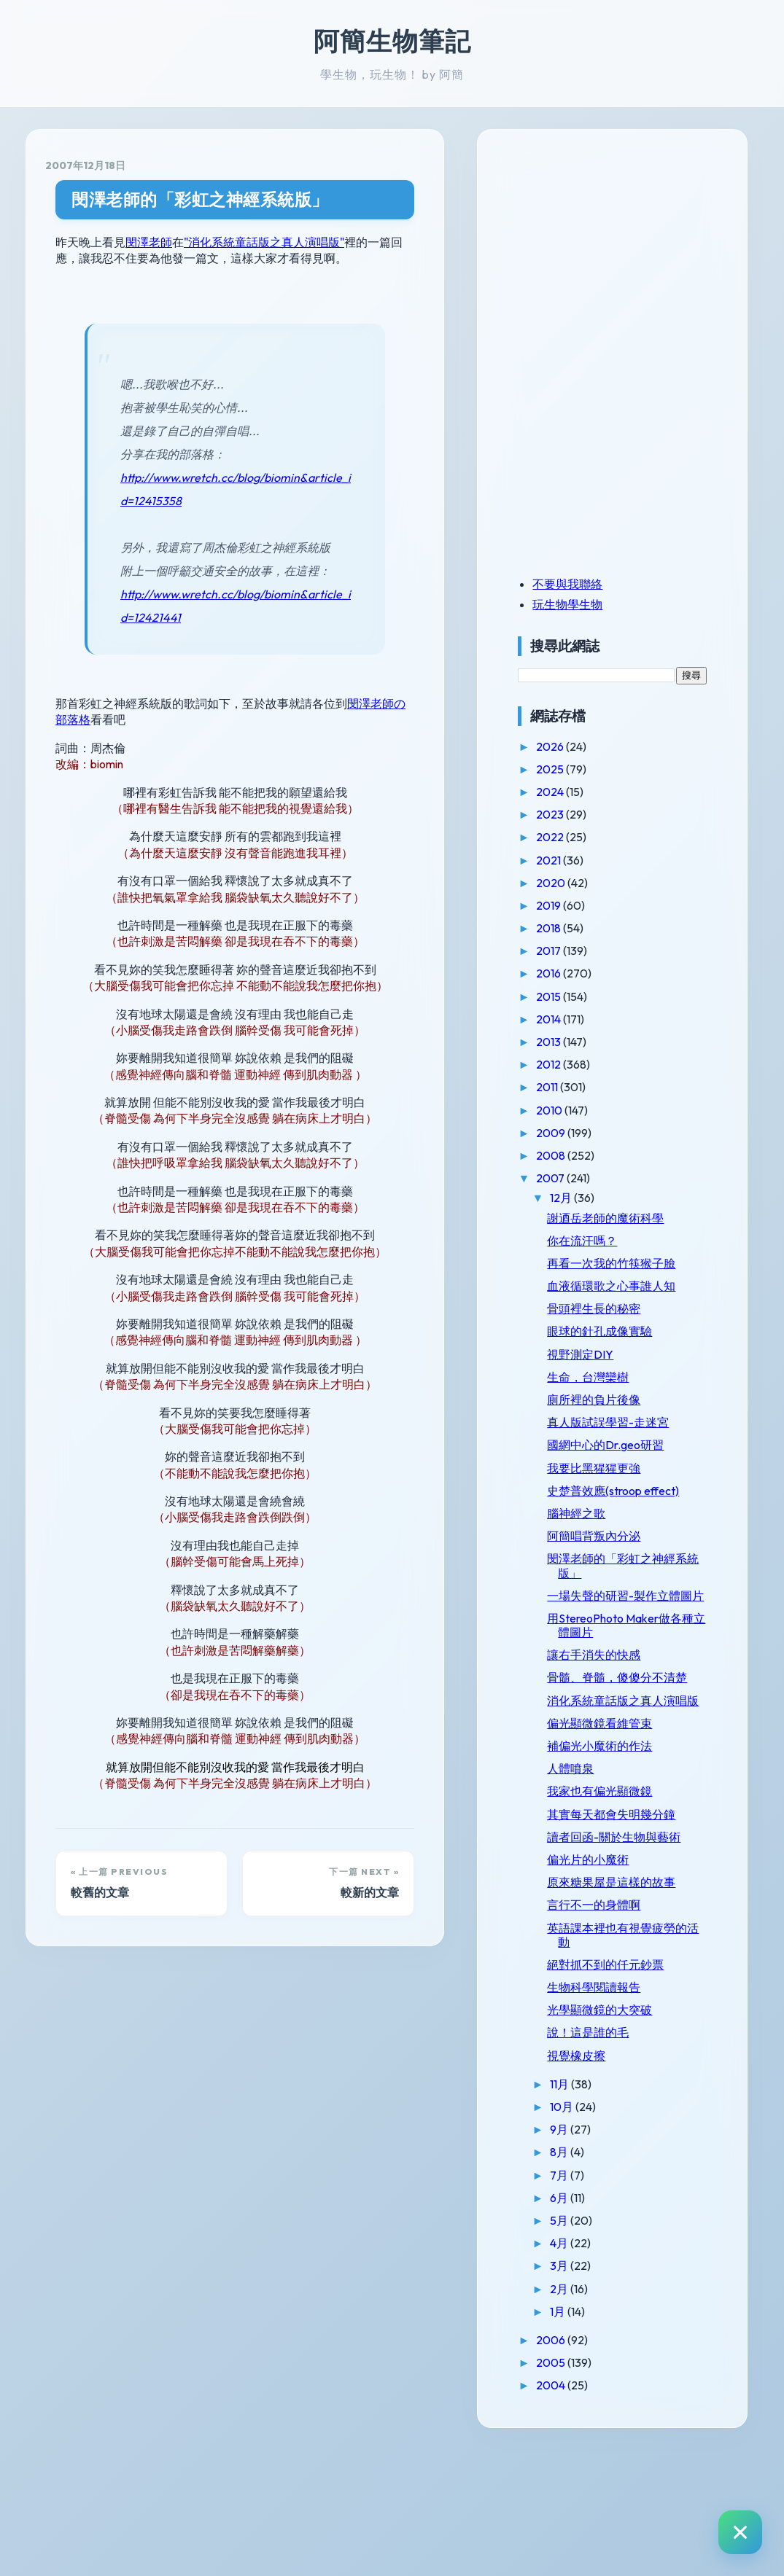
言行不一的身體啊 (631, 2030)
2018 (586, 928)
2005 (589, 2488)
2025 (588, 769)
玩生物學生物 (605, 604)
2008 (589, 1155)
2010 (587, 1110)
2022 (588, 837)
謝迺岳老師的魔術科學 (642, 1218)
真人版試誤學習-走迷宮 (645, 1450)
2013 (586, 1041)
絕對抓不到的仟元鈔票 (642, 2090)
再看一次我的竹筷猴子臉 (642, 1270)
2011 (585, 1087)
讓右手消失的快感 (631, 1710)
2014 (586, 1019)
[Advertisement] (646, 250)
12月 (599, 1197)
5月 (597, 2346)
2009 (589, 1132)
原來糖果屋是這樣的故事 (642, 2001)
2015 (586, 996)
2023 (588, 814)
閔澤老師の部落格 (393, 703)
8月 (597, 2278)
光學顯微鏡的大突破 (636, 2135)
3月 (597, 2391)
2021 (586, 860)
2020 (589, 882)
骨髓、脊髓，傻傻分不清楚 (642, 1740)
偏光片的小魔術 (625, 1971)
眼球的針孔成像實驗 (636, 1359)
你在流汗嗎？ (619, 1240)
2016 (586, 973)
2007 (588, 1178)
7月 (597, 2300)
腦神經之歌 (613, 1555)
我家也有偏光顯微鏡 (636, 1875)
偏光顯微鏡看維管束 (636, 1807)
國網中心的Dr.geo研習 (642, 1473)
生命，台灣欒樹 (625, 1404)
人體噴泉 (607, 1852)
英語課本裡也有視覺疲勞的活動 (642, 2060)
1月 (596, 2436)
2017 (586, 950)
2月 (597, 2414)
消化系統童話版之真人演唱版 (642, 1777)
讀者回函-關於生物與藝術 (645, 1941)
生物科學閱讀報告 (631, 2113)
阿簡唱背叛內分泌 (631, 1578)
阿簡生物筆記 (392, 41)
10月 (600, 2232)
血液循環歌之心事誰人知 (642, 1306)
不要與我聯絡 (605, 584)
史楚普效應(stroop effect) (631, 1525)
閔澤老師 (148, 242)
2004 (589, 2511)
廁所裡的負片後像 (631, 1427)
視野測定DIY (617, 1382)
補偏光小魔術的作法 (636, 1829)
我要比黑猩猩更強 (631, 1495)
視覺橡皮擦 (613, 2181)
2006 (589, 2466)
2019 (586, 905)
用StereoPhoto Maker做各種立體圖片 (640, 1681)
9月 (597, 2255)
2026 (588, 746)
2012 (586, 1064)
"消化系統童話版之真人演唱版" (264, 242)
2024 (588, 791)
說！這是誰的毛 (625, 2158)
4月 (597, 2369)
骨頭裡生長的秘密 (631, 1337)
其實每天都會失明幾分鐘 (642, 1905)
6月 (597, 2323)
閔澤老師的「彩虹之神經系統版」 (200, 199)
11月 (597, 2210)
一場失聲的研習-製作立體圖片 (645, 1644)
